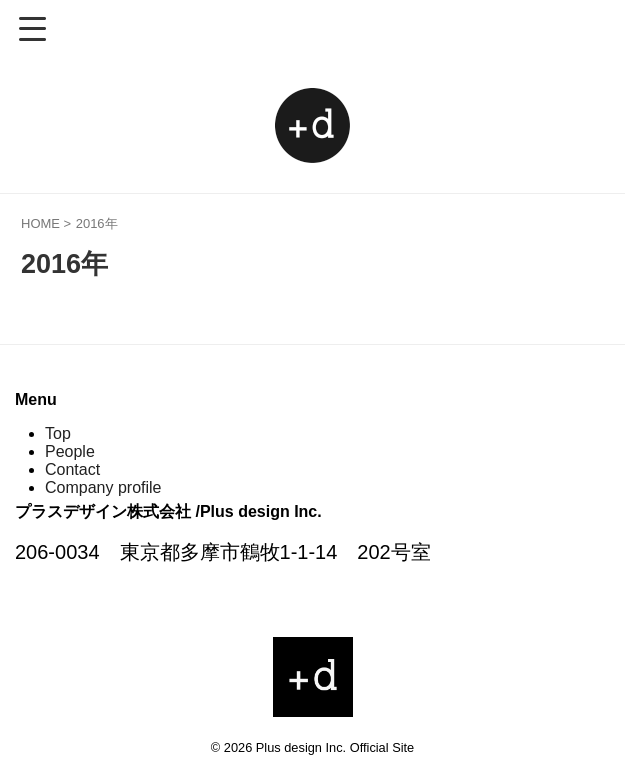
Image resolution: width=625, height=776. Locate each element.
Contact (72, 469)
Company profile (103, 487)
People (70, 451)
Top (58, 433)
